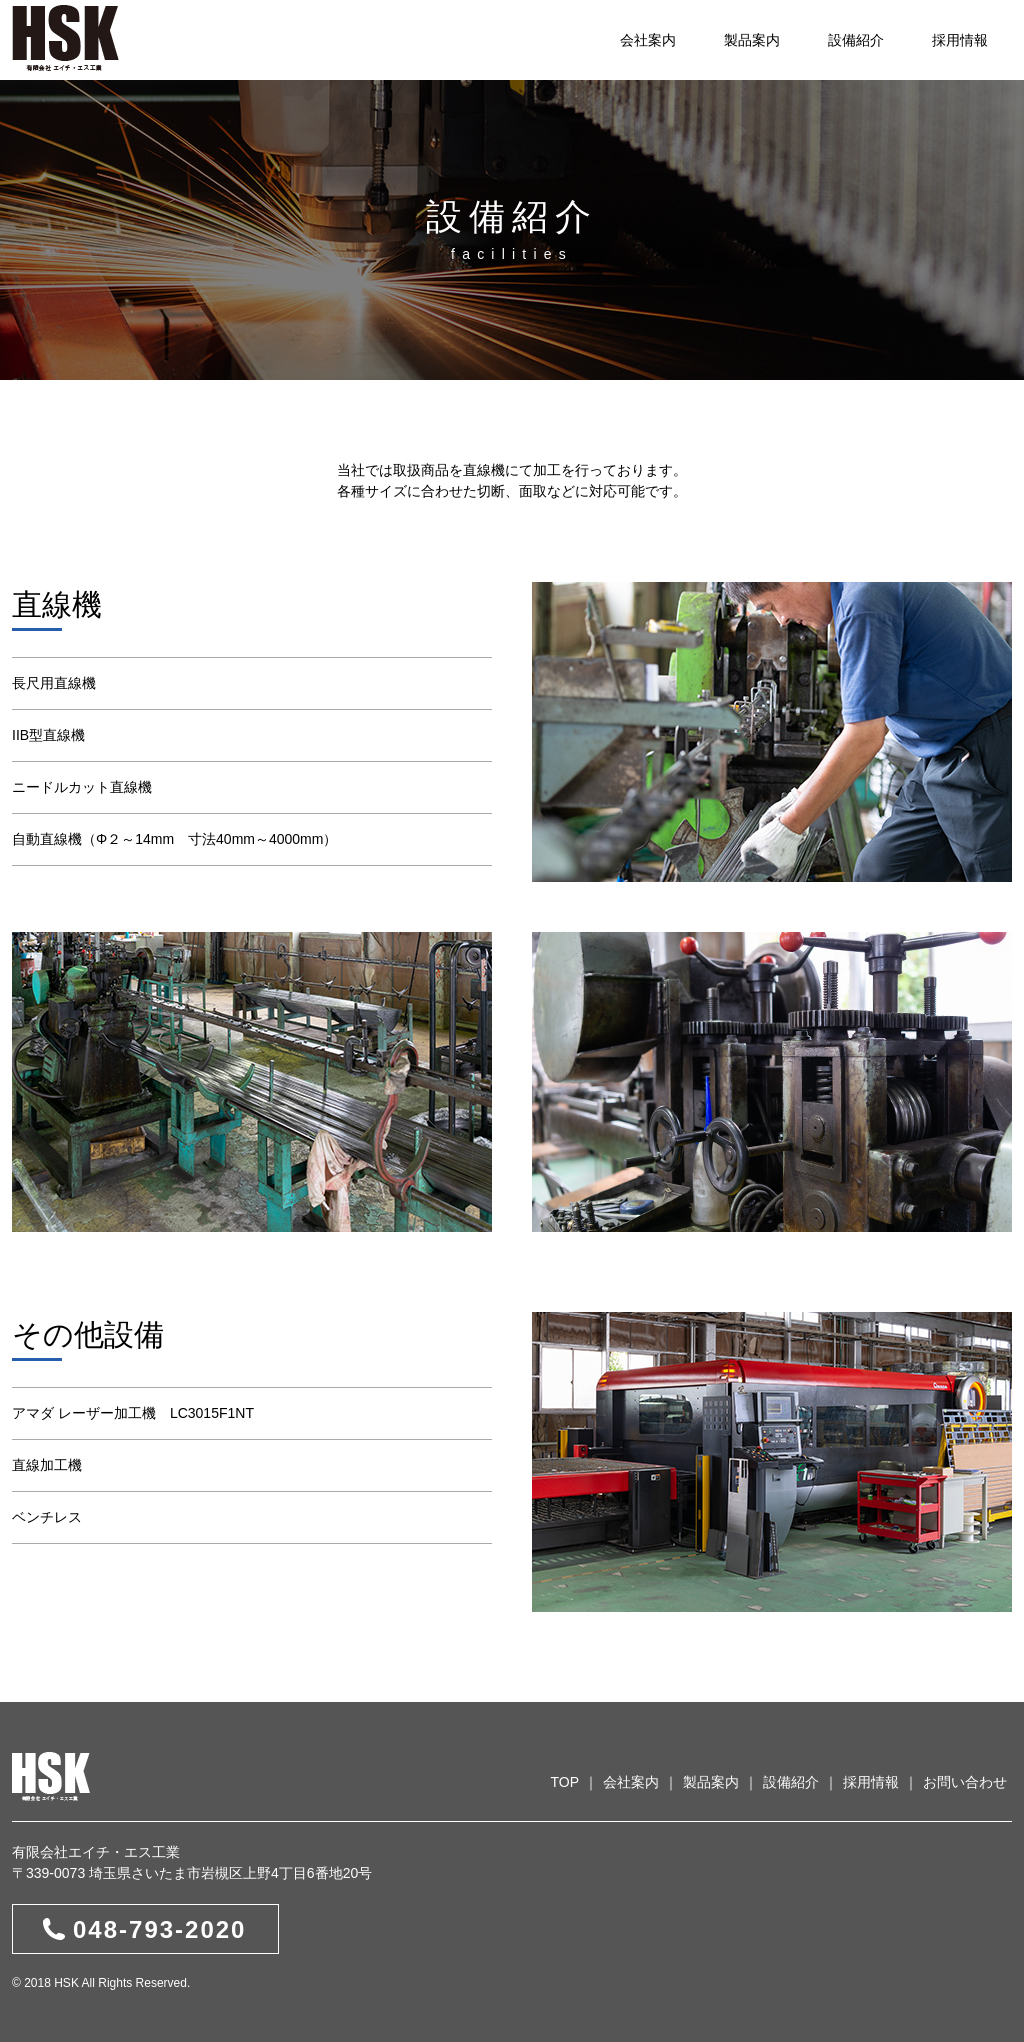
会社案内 (648, 40)
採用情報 (960, 40)
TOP (564, 1782)
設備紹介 (856, 40)
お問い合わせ (965, 1782)
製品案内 (752, 40)
